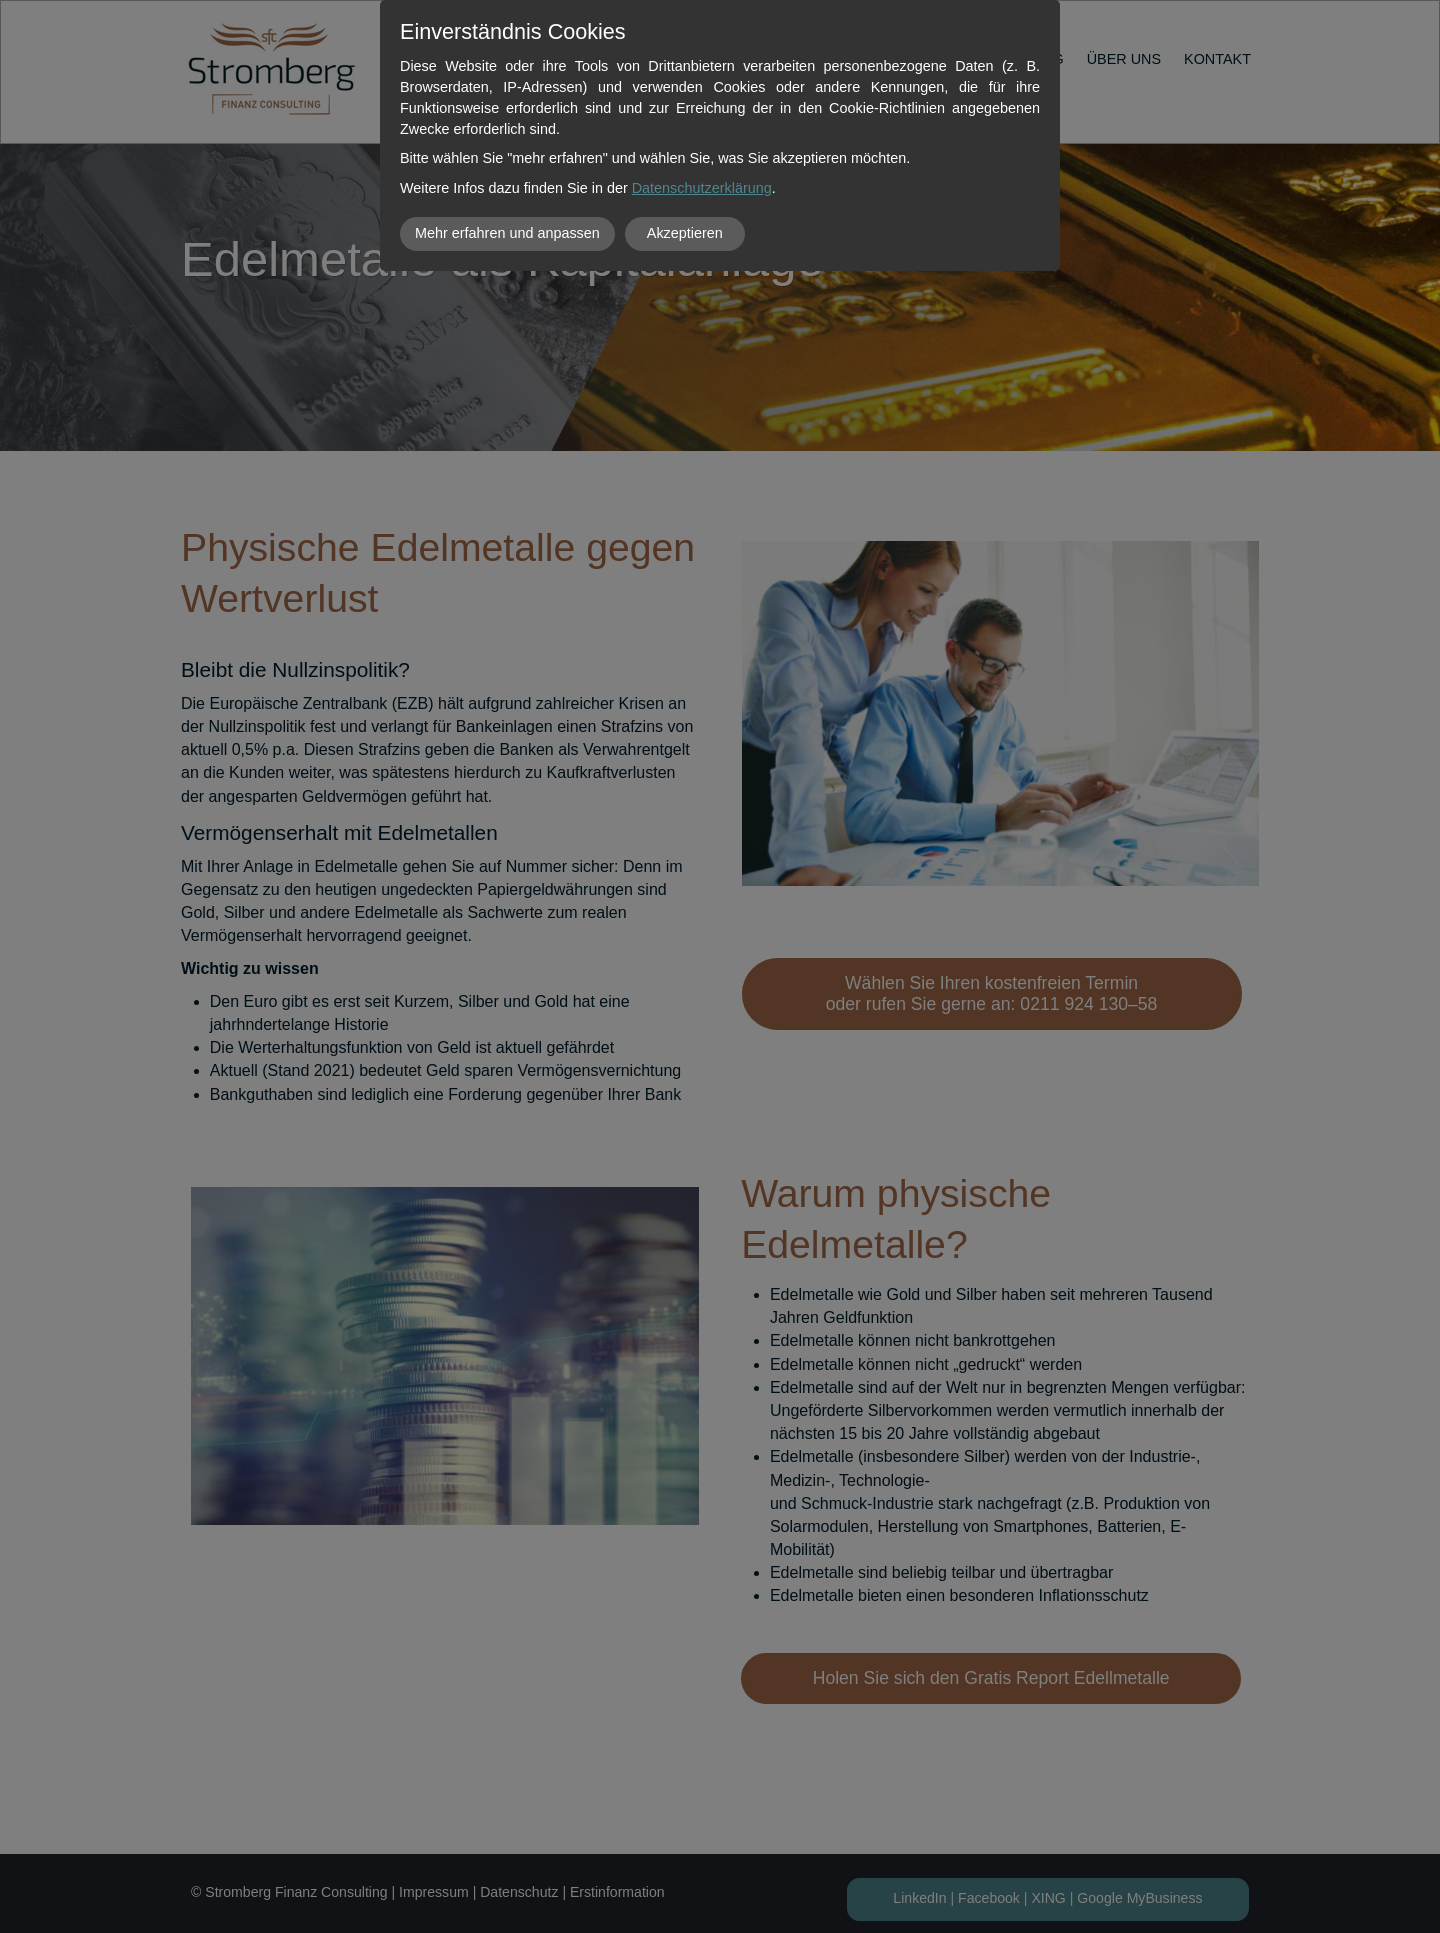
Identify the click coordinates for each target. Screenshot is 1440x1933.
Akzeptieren (685, 233)
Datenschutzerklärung (702, 188)
